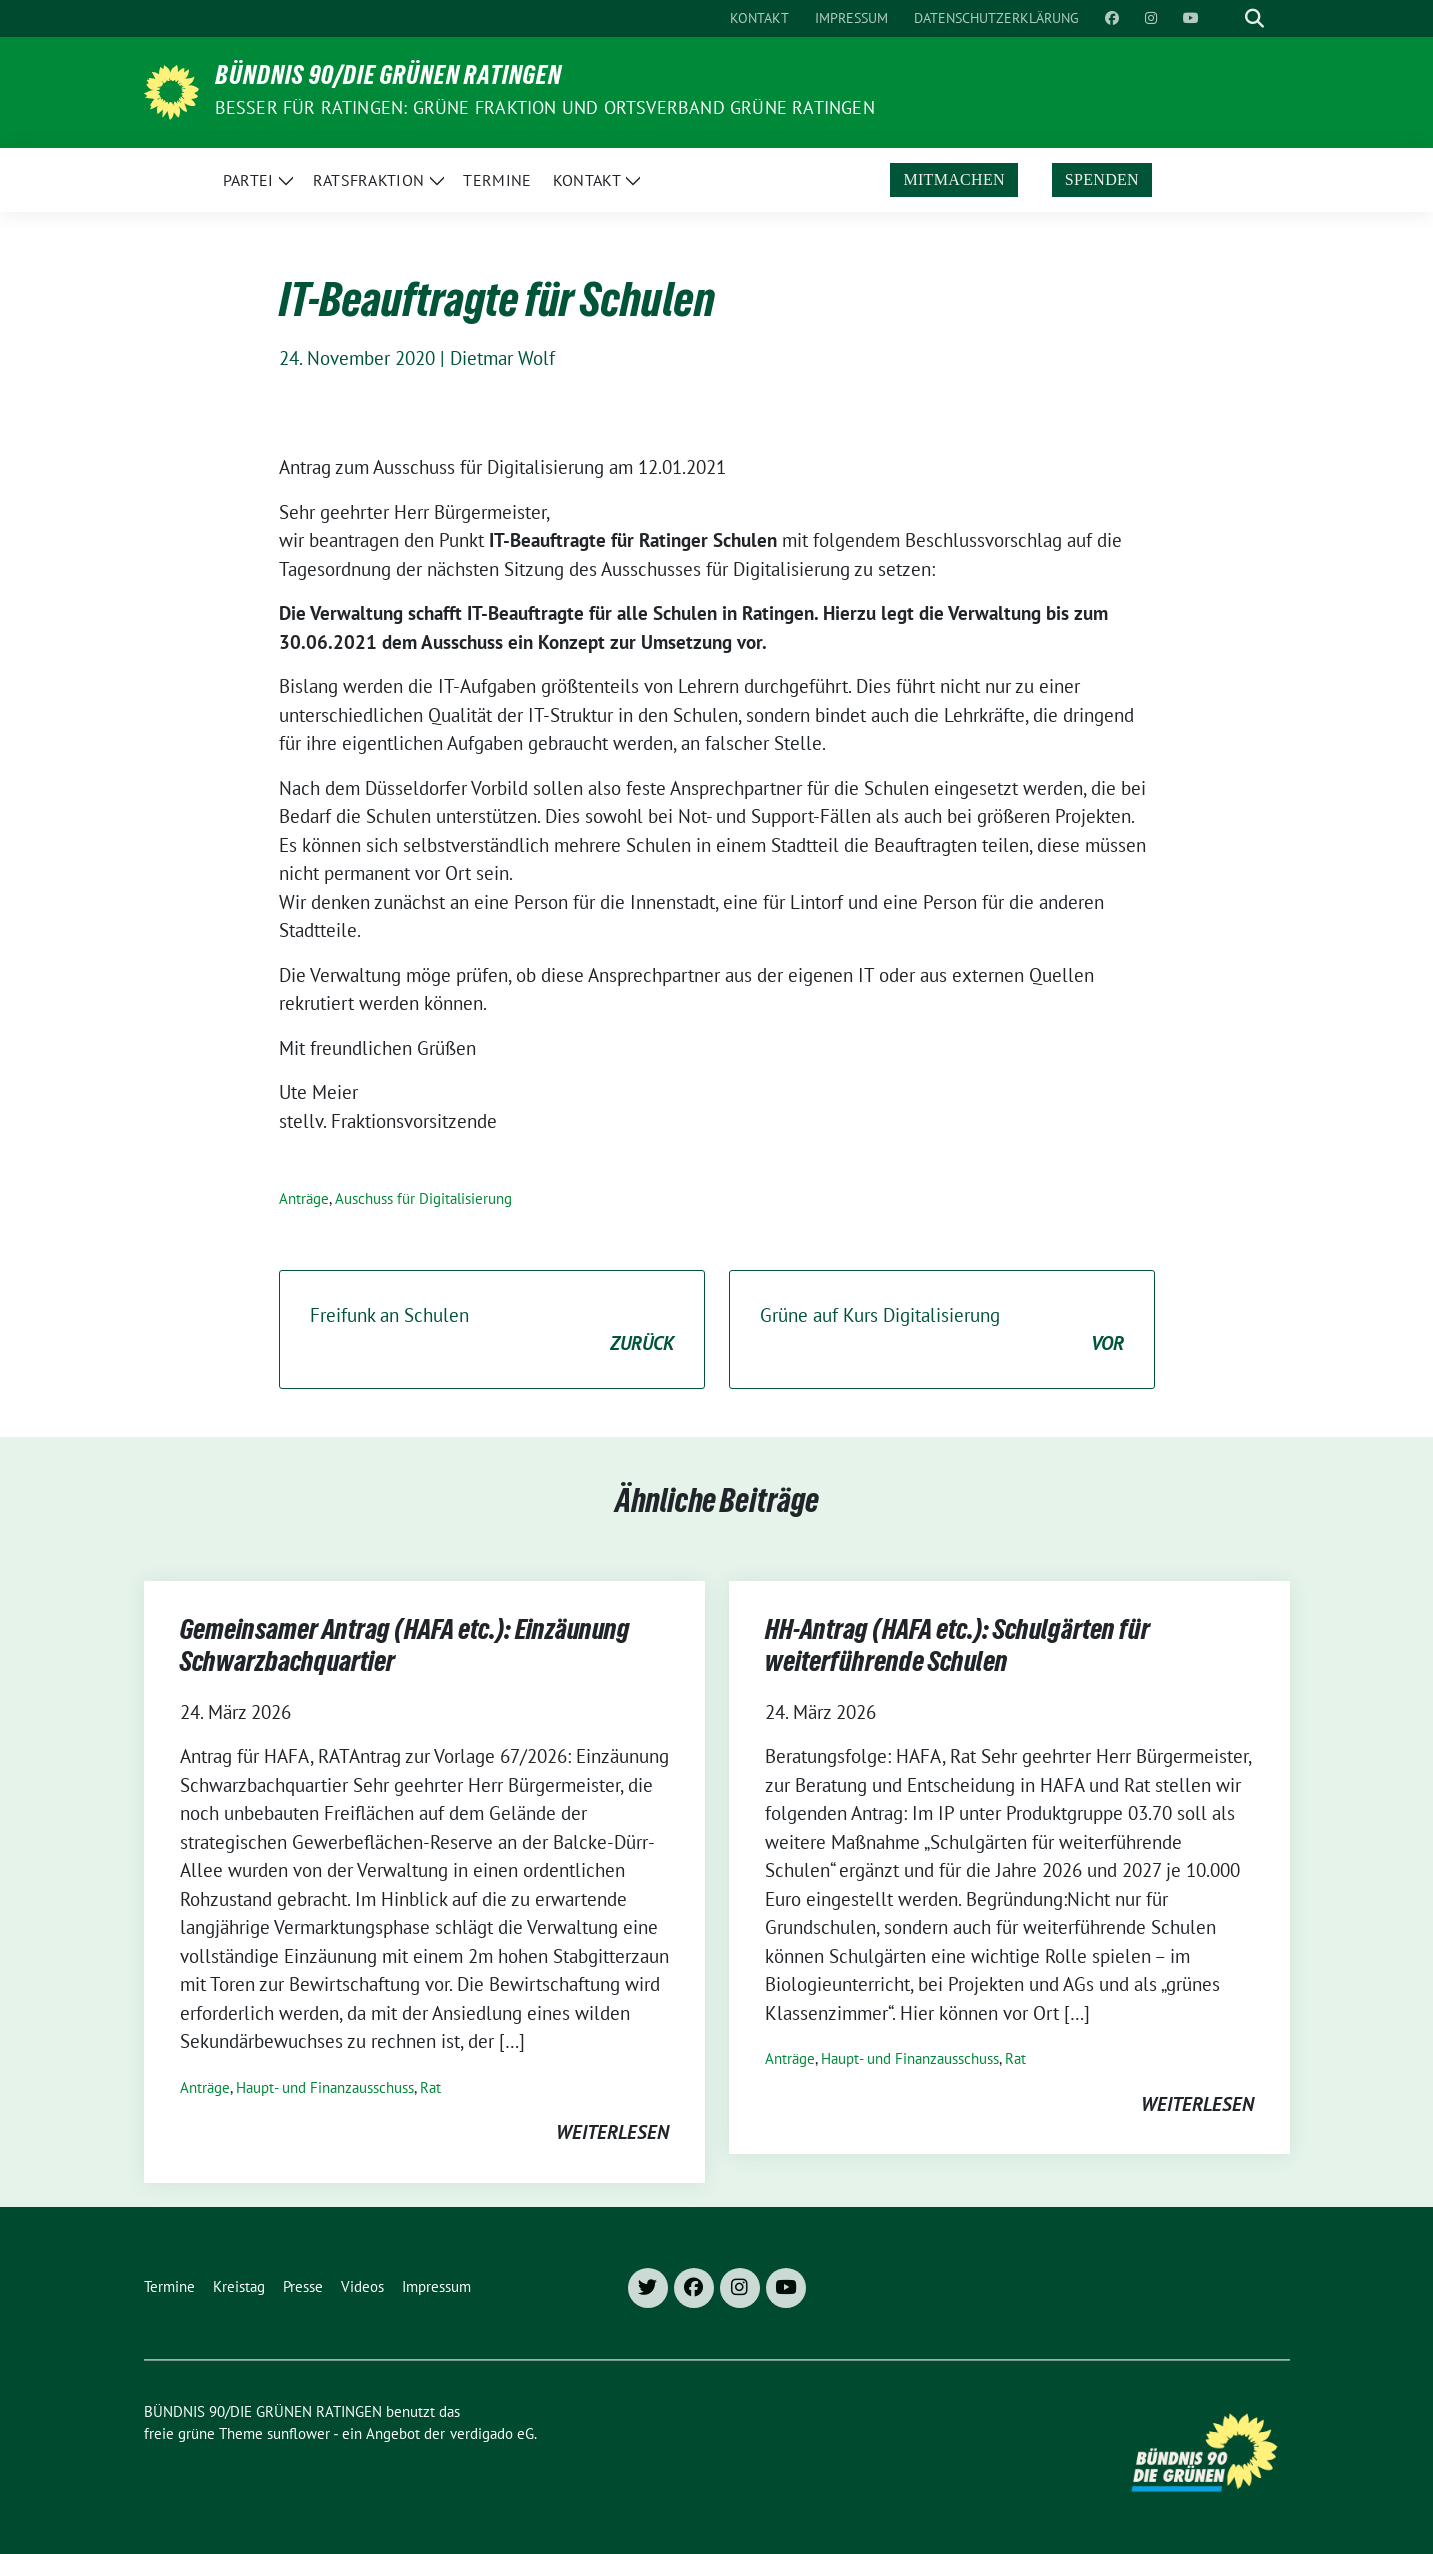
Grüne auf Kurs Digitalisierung (942, 1330)
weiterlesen (612, 2132)
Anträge (304, 1198)
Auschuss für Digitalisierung (423, 1198)
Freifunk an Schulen (492, 1330)
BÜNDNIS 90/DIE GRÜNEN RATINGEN (388, 79)
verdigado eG (492, 2433)
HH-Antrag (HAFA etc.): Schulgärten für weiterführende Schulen (957, 1649)
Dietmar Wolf (502, 358)
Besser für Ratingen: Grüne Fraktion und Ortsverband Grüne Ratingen (545, 107)
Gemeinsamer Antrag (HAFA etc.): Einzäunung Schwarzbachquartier (405, 1649)
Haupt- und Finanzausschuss (325, 2087)
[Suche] (1226, 18)
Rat (430, 2087)
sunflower (298, 2433)
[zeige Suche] (1254, 18)
